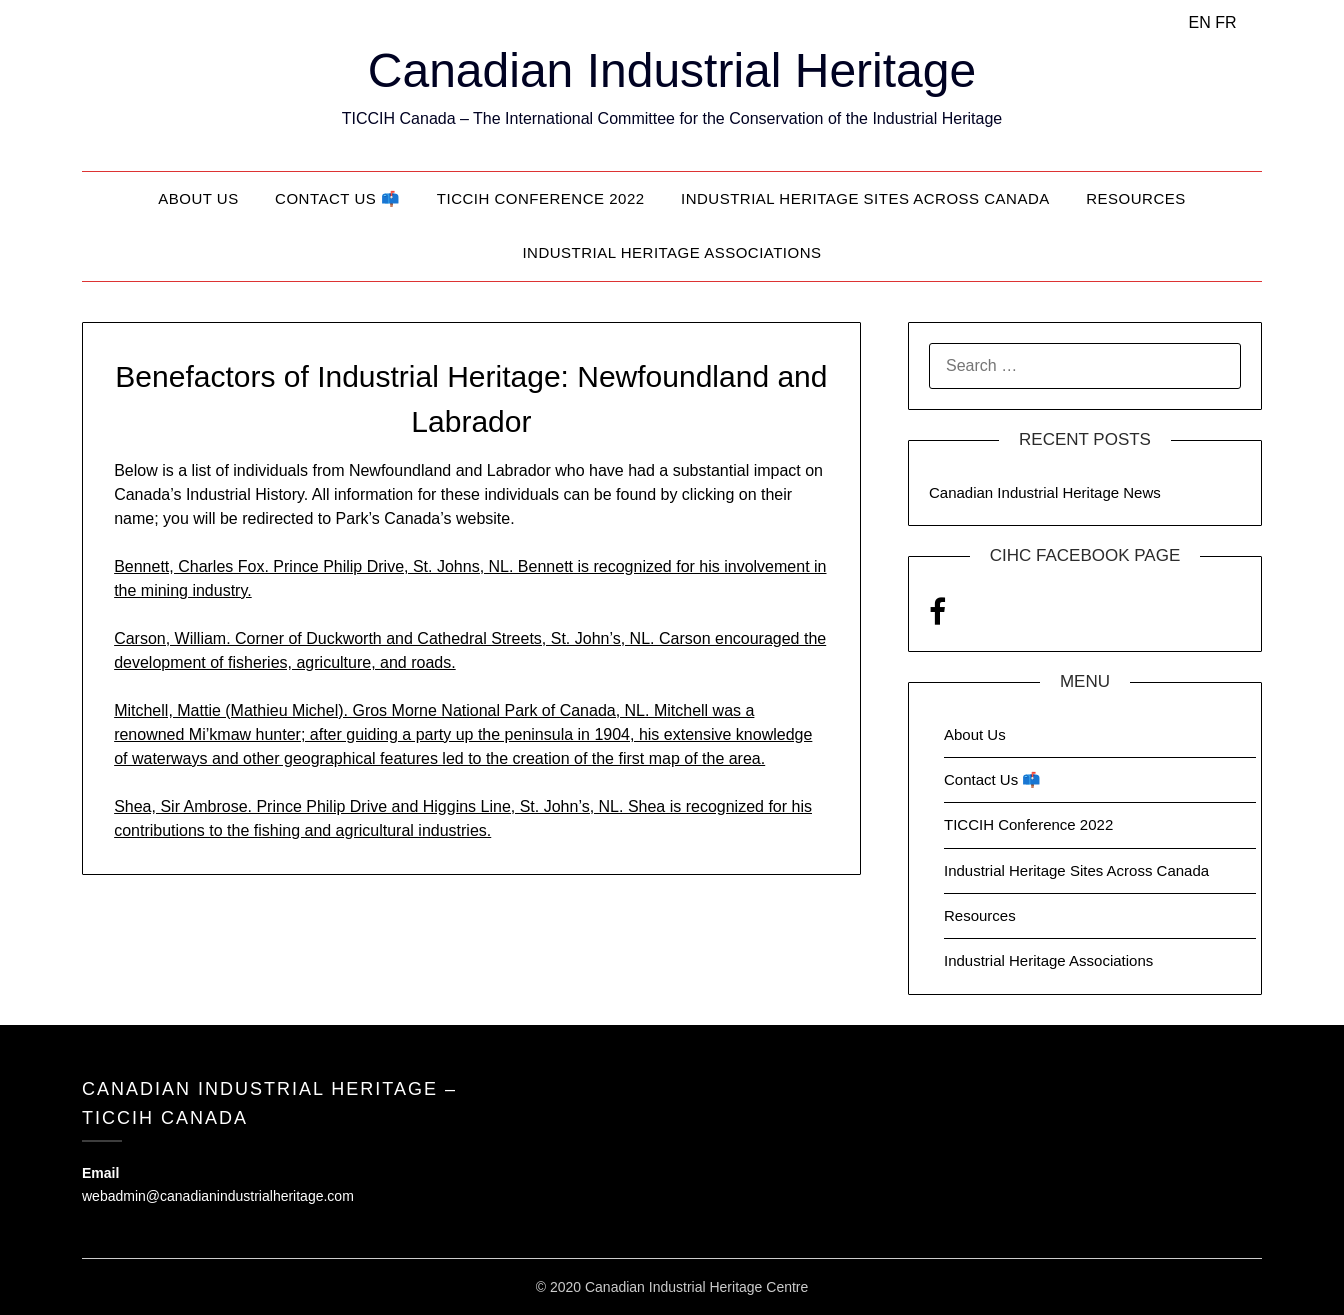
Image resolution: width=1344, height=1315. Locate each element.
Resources (1136, 198)
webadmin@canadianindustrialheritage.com (218, 1196)
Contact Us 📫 (337, 198)
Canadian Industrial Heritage (672, 70)
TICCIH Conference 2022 (541, 198)
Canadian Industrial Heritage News (1045, 492)
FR (1225, 22)
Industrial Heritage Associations (671, 252)
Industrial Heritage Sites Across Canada (865, 198)
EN (1199, 22)
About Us (198, 198)
